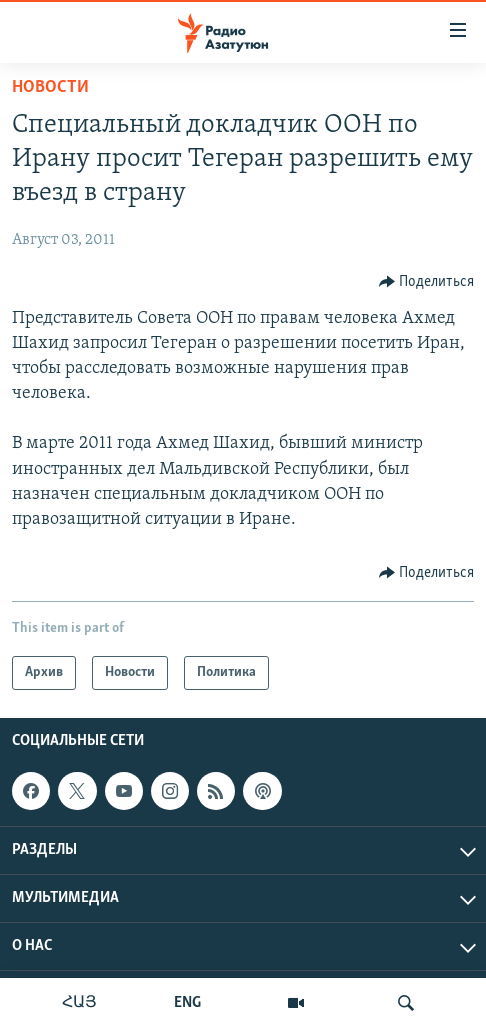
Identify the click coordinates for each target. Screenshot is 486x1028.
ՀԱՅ (79, 1003)
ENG (187, 1003)
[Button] (427, 282)
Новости (50, 87)
